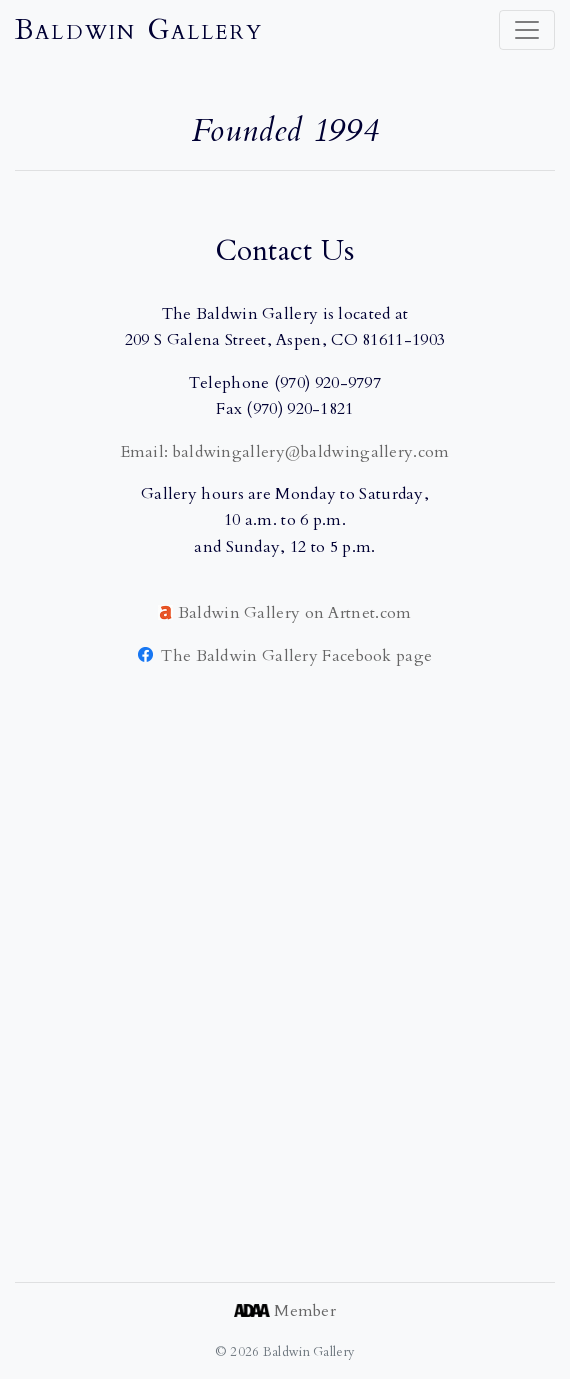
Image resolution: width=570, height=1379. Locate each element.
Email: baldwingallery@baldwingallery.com (285, 452)
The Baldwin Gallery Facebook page (285, 656)
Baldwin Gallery (139, 30)
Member (285, 1311)
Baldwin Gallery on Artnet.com (295, 613)
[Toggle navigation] (527, 30)
